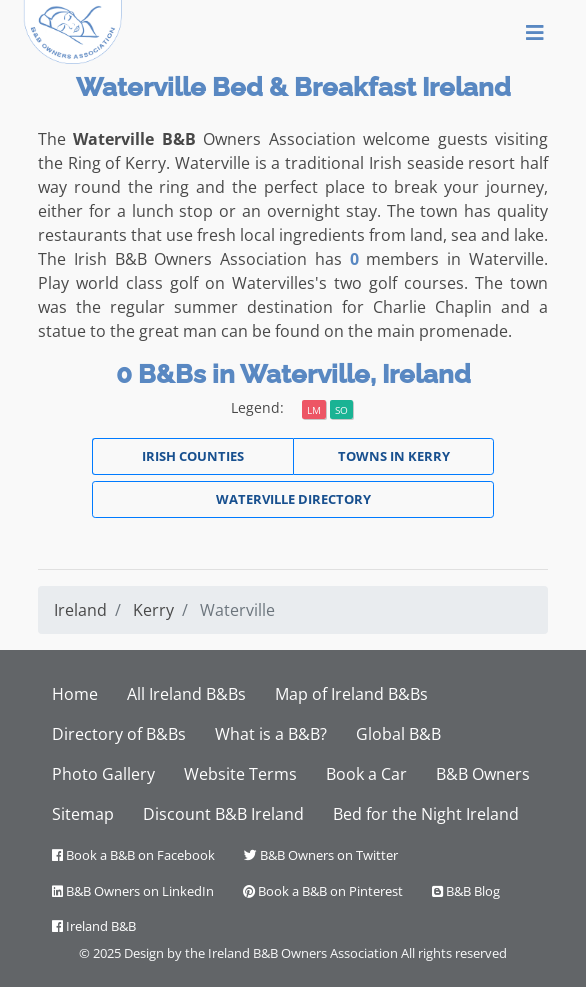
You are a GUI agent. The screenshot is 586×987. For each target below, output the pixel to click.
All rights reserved (454, 953)
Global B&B (398, 734)
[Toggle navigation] (535, 32)
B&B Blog (466, 891)
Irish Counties (193, 456)
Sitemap (83, 814)
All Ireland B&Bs (186, 694)
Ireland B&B (94, 926)
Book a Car (366, 774)
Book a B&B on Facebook (133, 855)
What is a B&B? (271, 734)
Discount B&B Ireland (223, 814)
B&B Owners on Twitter (321, 855)
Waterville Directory (293, 499)
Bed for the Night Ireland (426, 814)
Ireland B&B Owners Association (303, 953)
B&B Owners (483, 774)
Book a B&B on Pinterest (323, 891)
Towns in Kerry (394, 456)
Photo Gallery (103, 774)
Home (75, 694)
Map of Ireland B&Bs (351, 694)
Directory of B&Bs (119, 734)
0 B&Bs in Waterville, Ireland (293, 374)
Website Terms (240, 774)
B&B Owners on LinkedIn (133, 891)
